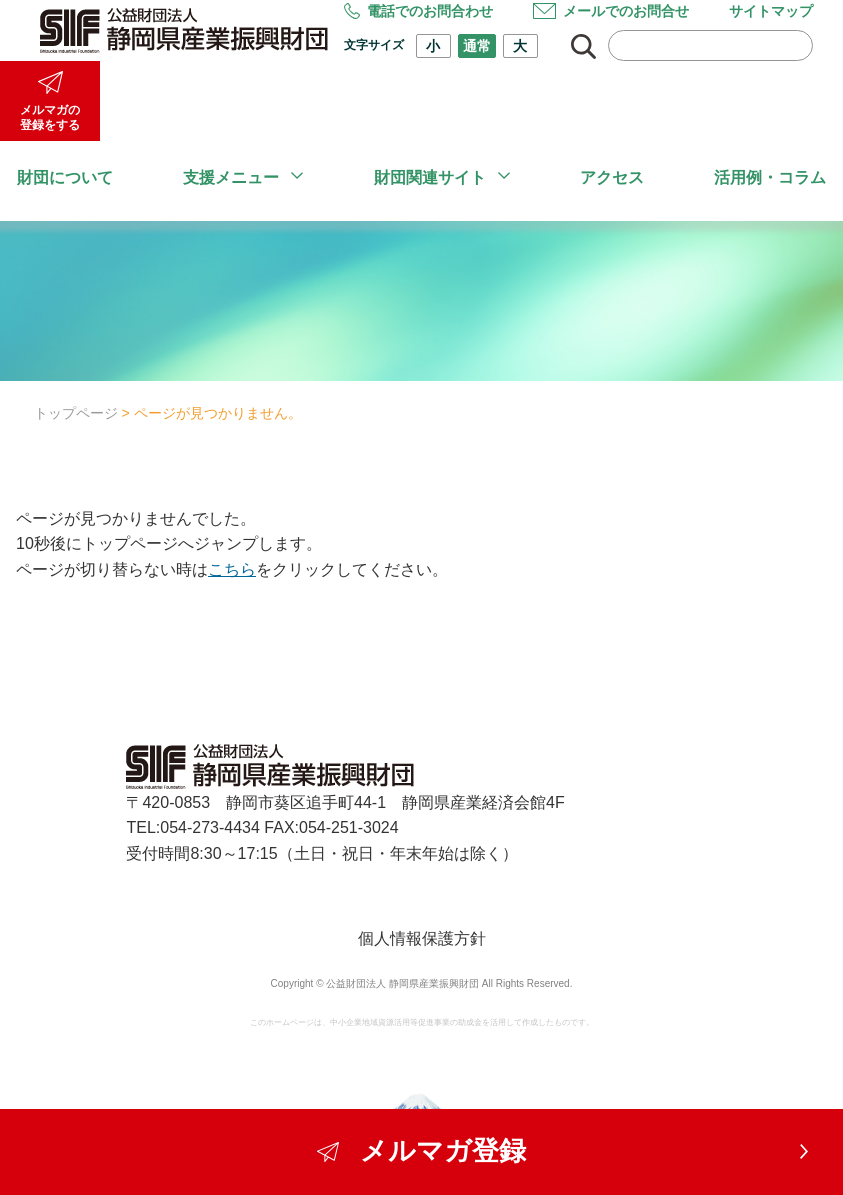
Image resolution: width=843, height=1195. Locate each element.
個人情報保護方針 (422, 938)
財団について (65, 177)
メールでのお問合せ (611, 11)
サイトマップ (771, 11)
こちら (232, 569)
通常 (477, 46)
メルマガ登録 (422, 1151)
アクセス (612, 177)
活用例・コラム (770, 177)
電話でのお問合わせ (418, 11)
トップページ (76, 413)
